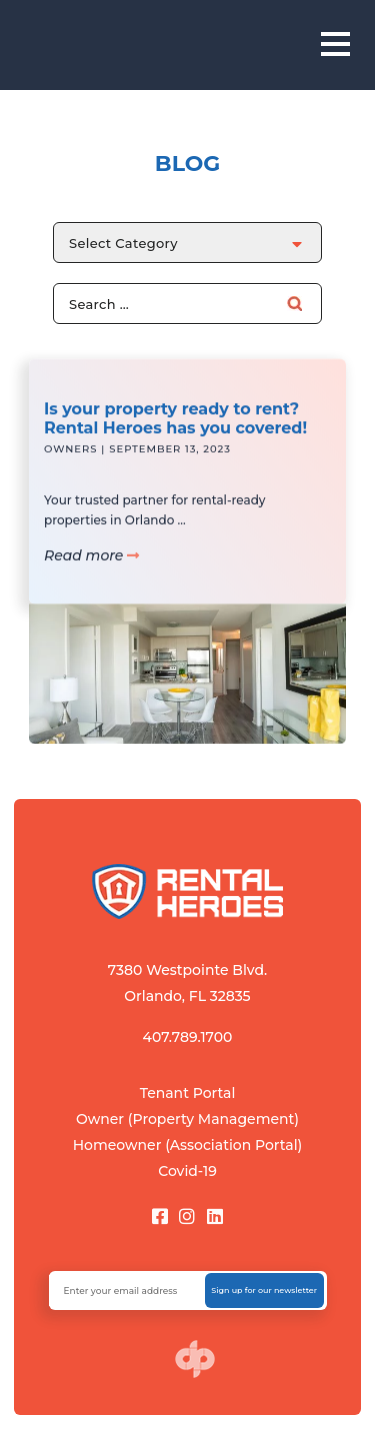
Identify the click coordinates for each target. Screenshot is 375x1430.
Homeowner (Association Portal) (188, 1145)
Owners (70, 457)
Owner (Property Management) (187, 1119)
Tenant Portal (188, 1093)
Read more (91, 563)
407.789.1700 (188, 1037)
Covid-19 (187, 1171)
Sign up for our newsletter (264, 1290)
